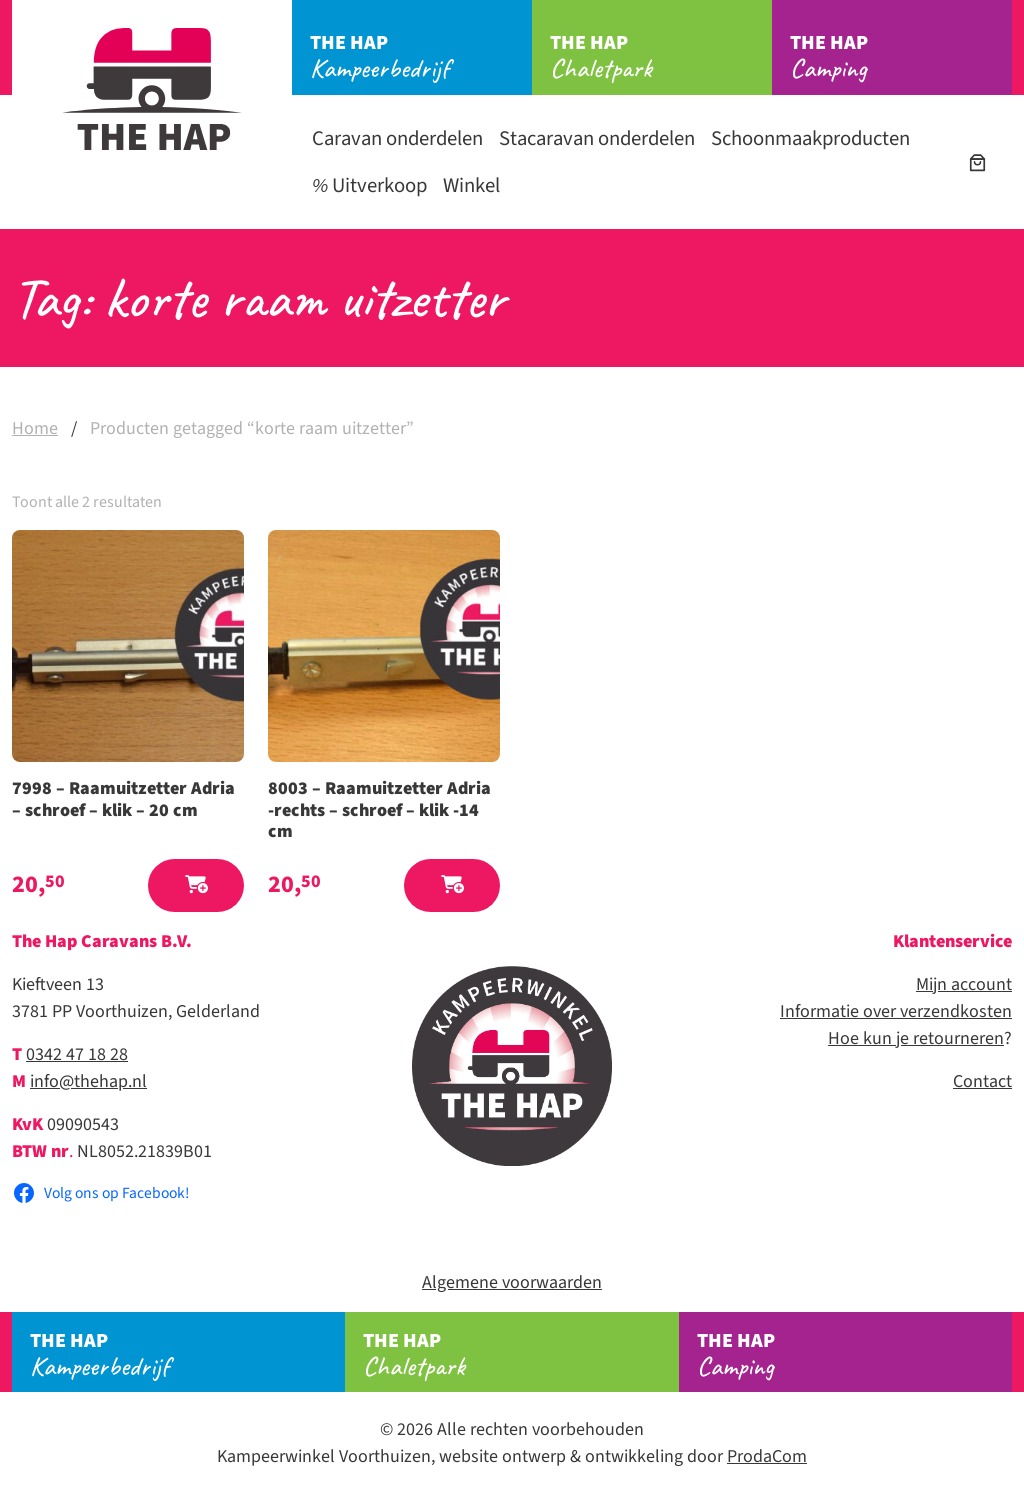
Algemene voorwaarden (512, 1282)
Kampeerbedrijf (421, 57)
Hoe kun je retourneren (916, 1038)
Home (35, 428)
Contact (982, 1081)
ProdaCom (767, 1456)
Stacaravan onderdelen (597, 138)
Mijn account (964, 984)
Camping (901, 57)
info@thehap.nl (88, 1081)
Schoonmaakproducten (810, 138)
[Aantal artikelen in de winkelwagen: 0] (977, 162)
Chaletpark (661, 57)
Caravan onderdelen (397, 138)
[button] (196, 885)
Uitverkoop (369, 185)
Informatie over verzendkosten (896, 1011)
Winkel (471, 185)
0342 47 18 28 (77, 1054)
